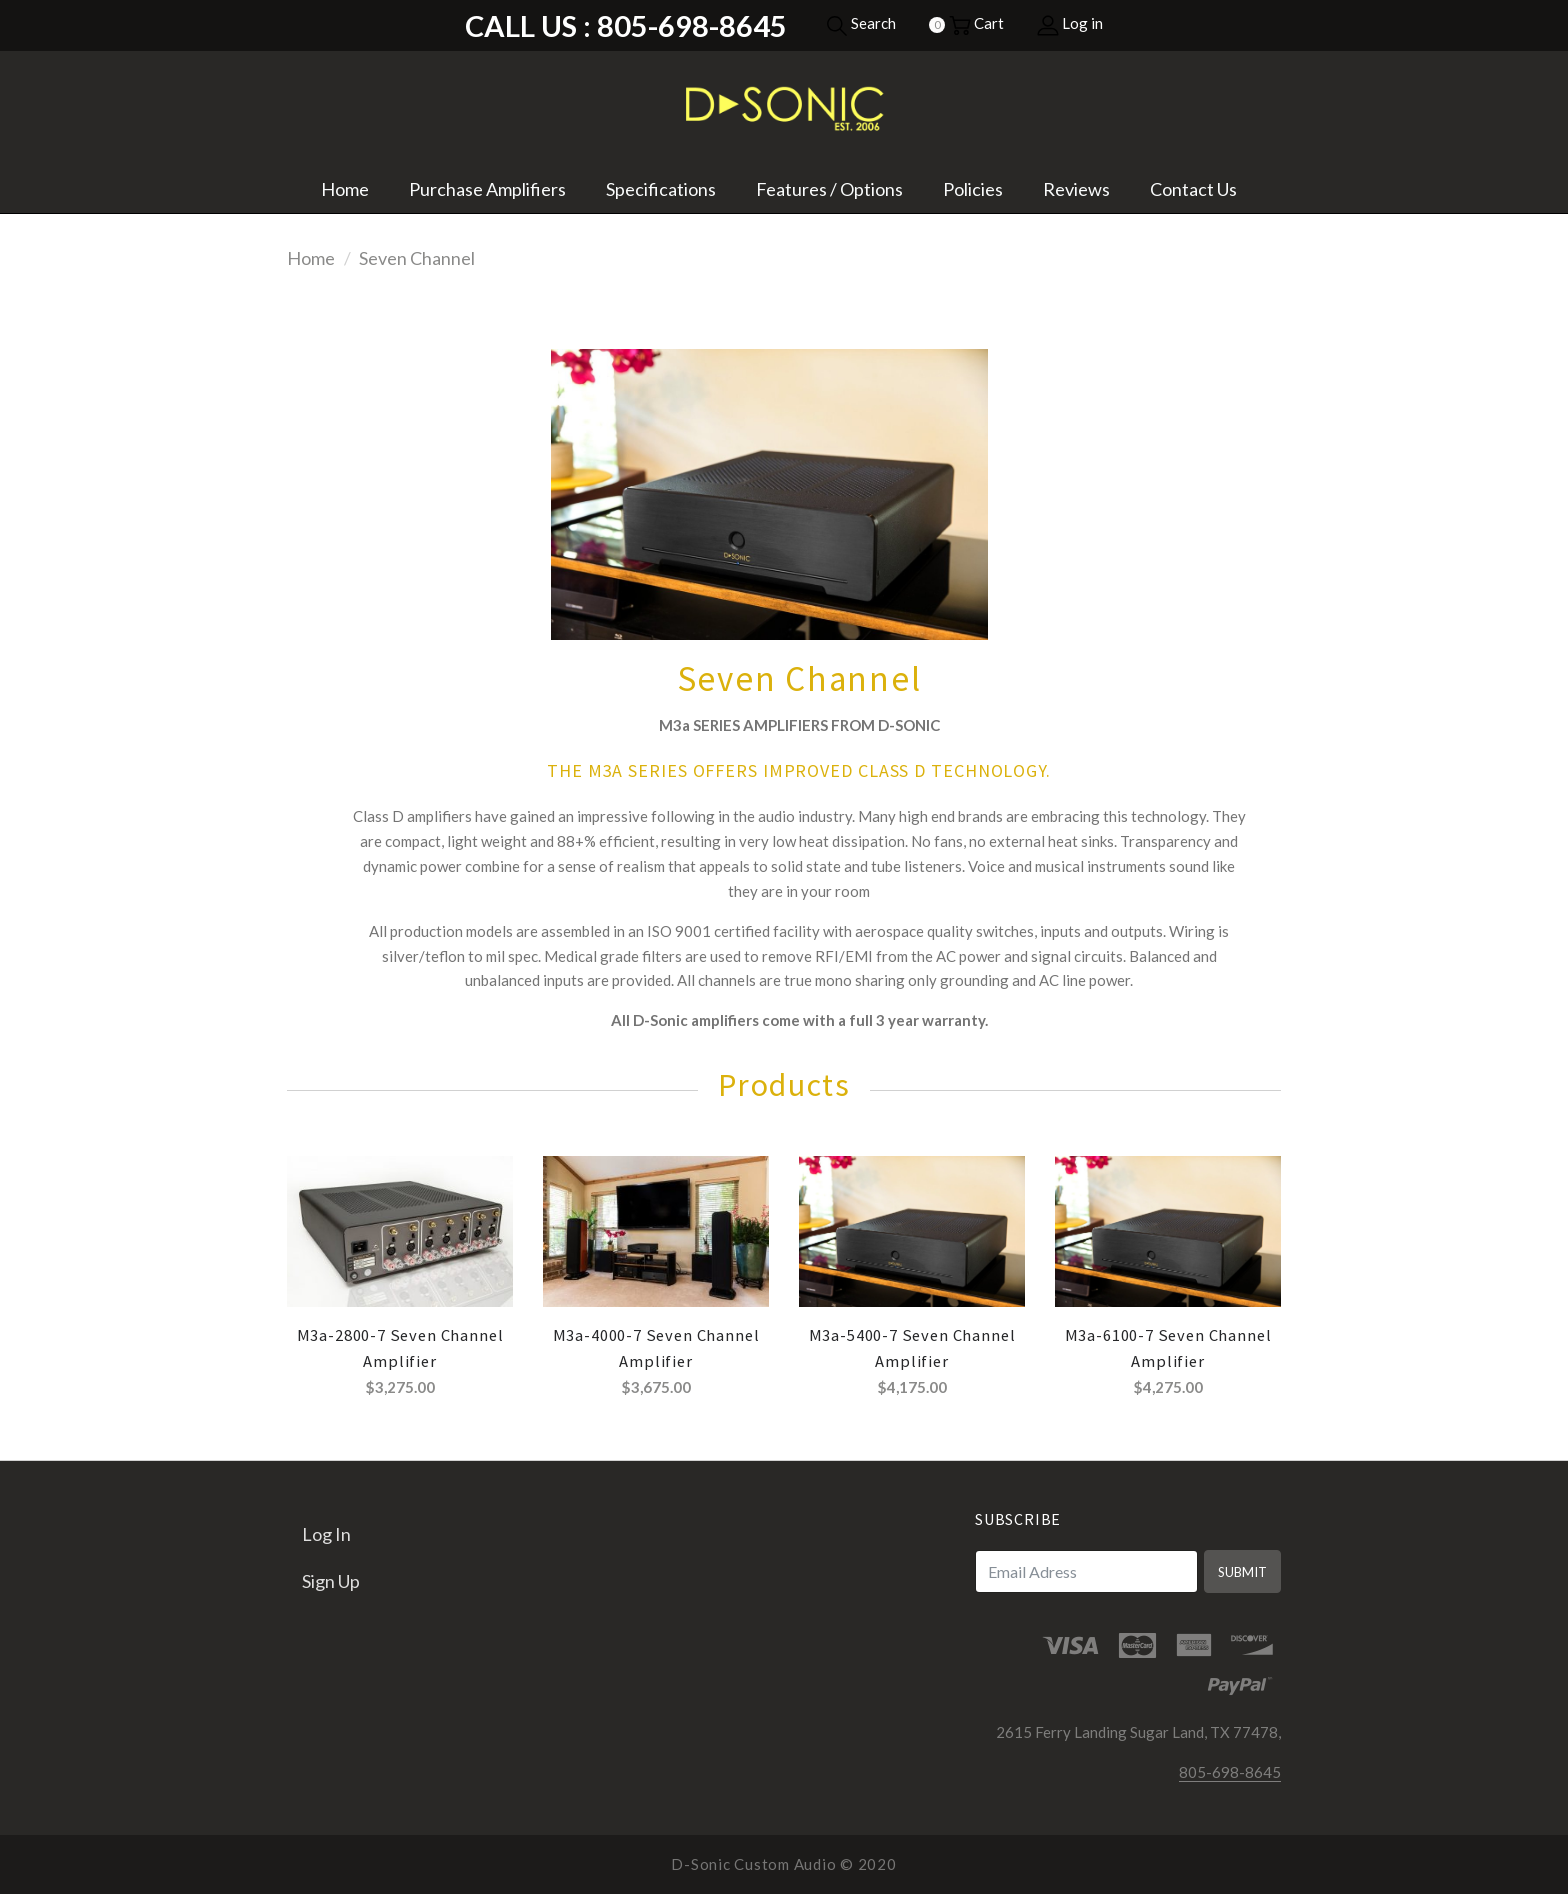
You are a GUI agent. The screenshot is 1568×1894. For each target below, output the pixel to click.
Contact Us (1193, 189)
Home (345, 189)
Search (861, 23)
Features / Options (829, 189)
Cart (976, 23)
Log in (1070, 23)
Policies (973, 189)
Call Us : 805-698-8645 (626, 25)
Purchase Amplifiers (487, 189)
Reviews (1076, 189)
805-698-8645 (1230, 1772)
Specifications (661, 189)
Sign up (331, 1581)
